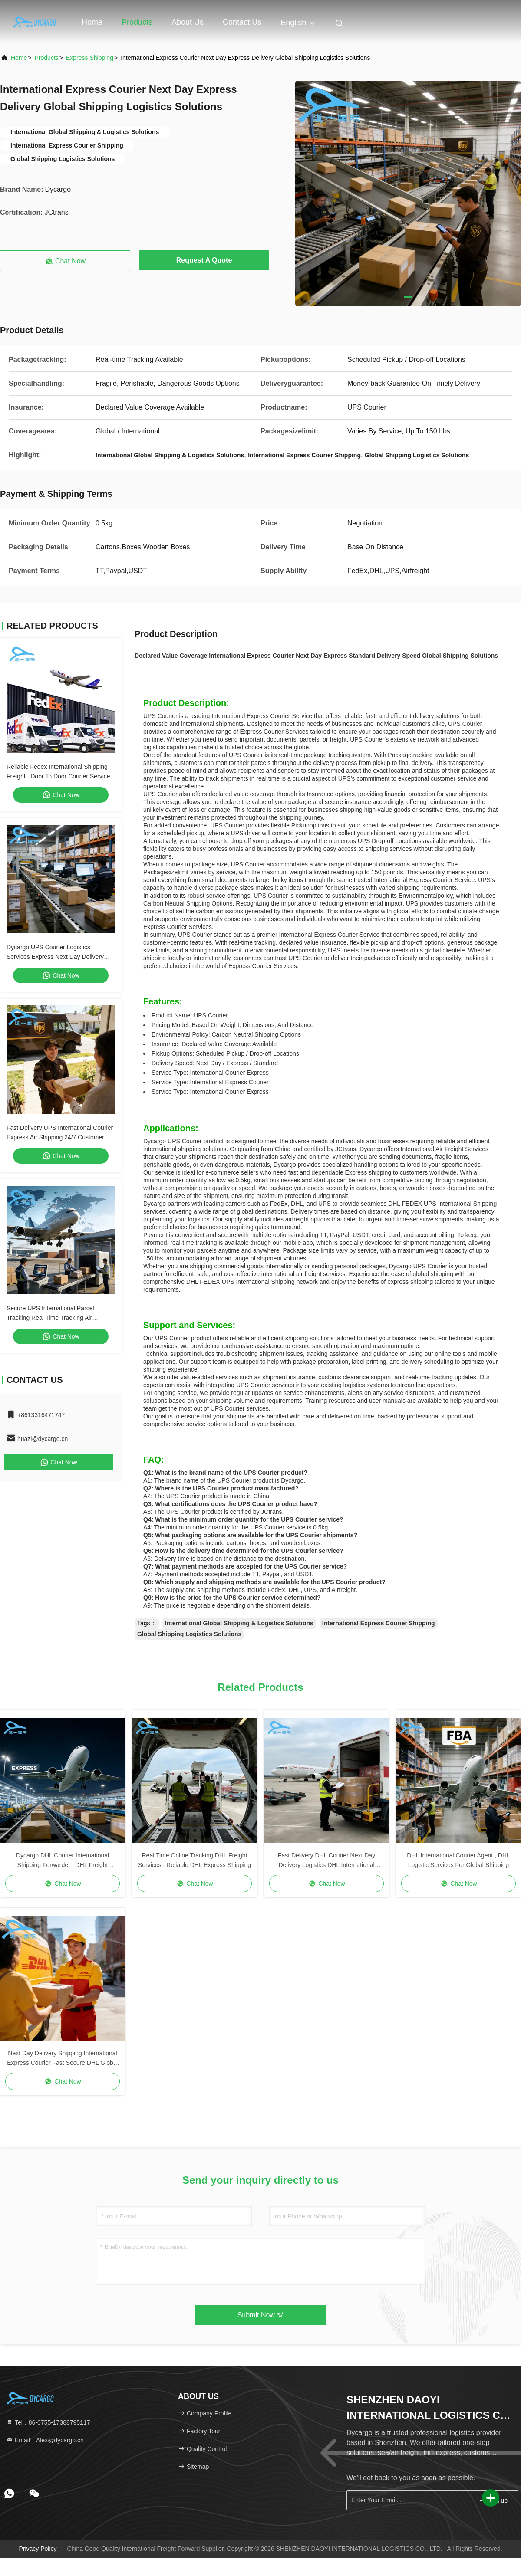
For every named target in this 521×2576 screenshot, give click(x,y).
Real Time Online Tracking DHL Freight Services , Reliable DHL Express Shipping (194, 1860)
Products (137, 22)
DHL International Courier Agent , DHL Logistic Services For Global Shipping (458, 1860)
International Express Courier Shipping (378, 1623)
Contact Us (242, 22)
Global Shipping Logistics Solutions (189, 1634)
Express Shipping (89, 57)
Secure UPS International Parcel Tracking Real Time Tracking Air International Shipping (50, 1318)
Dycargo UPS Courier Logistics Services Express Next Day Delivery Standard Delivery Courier (55, 957)
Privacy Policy (37, 2548)
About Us (187, 22)
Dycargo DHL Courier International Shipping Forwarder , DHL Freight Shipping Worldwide (62, 1861)
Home (92, 22)
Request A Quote (204, 260)
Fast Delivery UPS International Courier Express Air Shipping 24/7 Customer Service (60, 1137)
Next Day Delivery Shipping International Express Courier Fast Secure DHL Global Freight (62, 2058)
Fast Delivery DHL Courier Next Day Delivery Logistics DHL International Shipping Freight (326, 1861)
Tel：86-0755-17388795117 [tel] (48, 2422)
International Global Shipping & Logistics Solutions (239, 1623)
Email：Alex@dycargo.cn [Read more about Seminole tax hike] (45, 2440)
